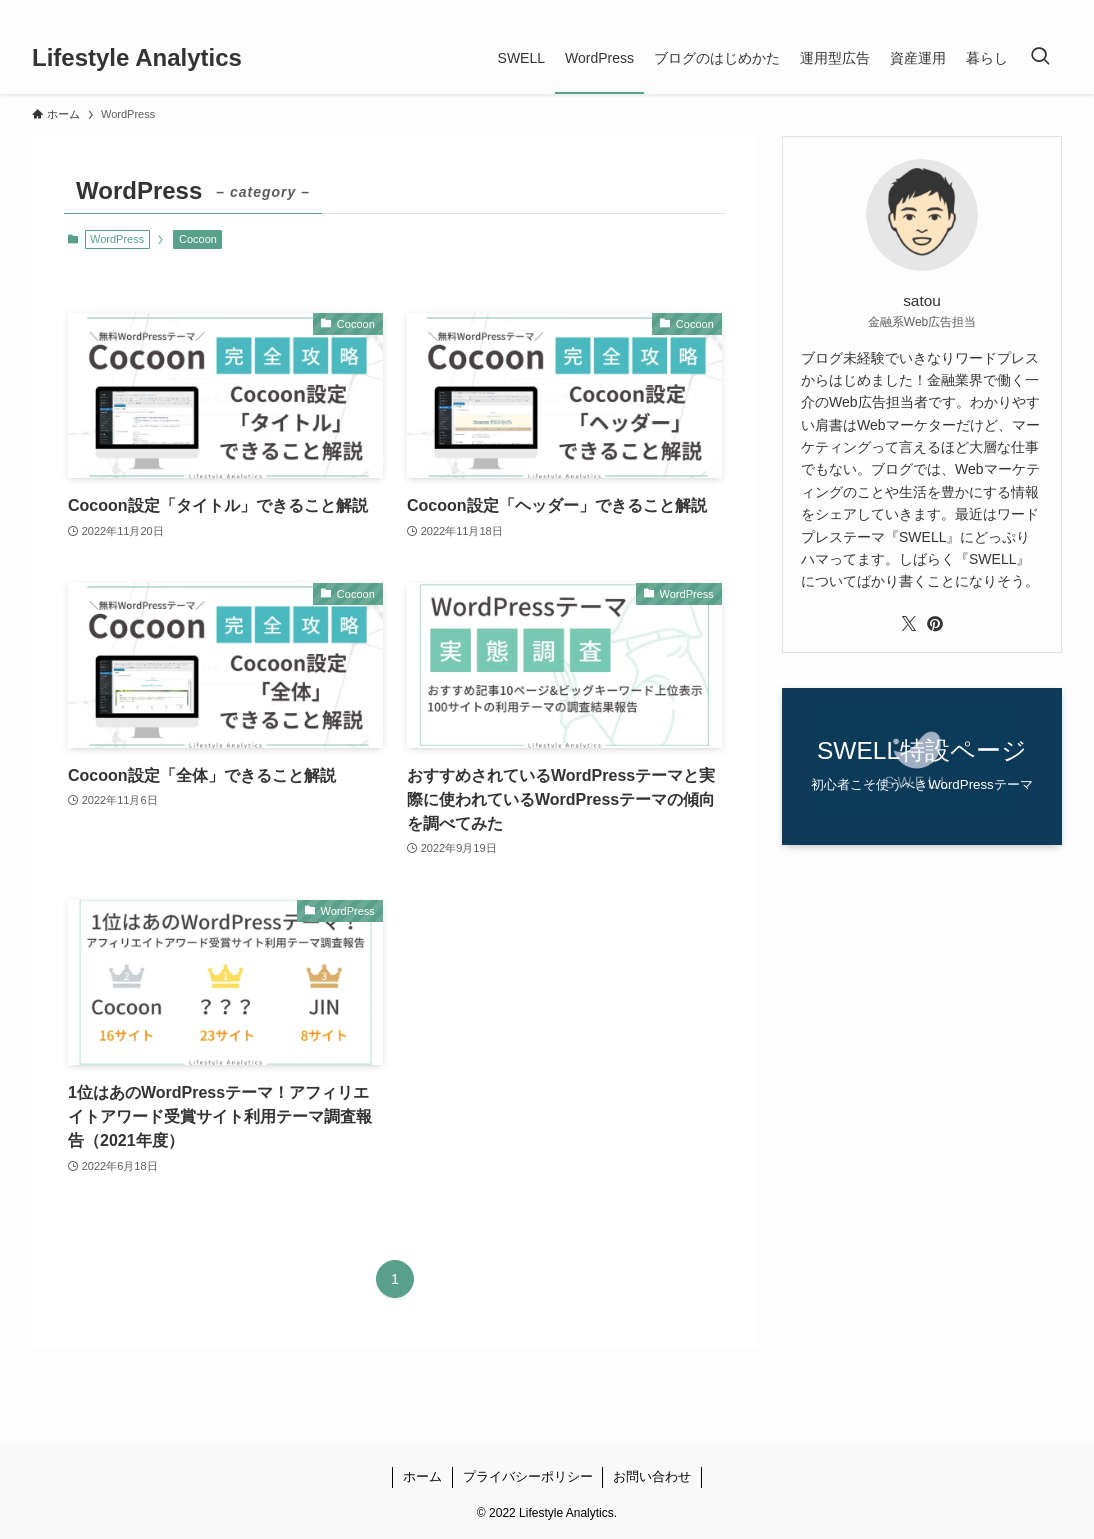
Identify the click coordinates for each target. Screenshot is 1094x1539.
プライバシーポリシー (528, 1476)
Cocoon (198, 239)
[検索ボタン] (1040, 58)
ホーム (422, 1476)
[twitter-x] (997, 11)
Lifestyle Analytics (137, 58)
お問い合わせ (652, 1476)
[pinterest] (1023, 11)
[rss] (1049, 11)
